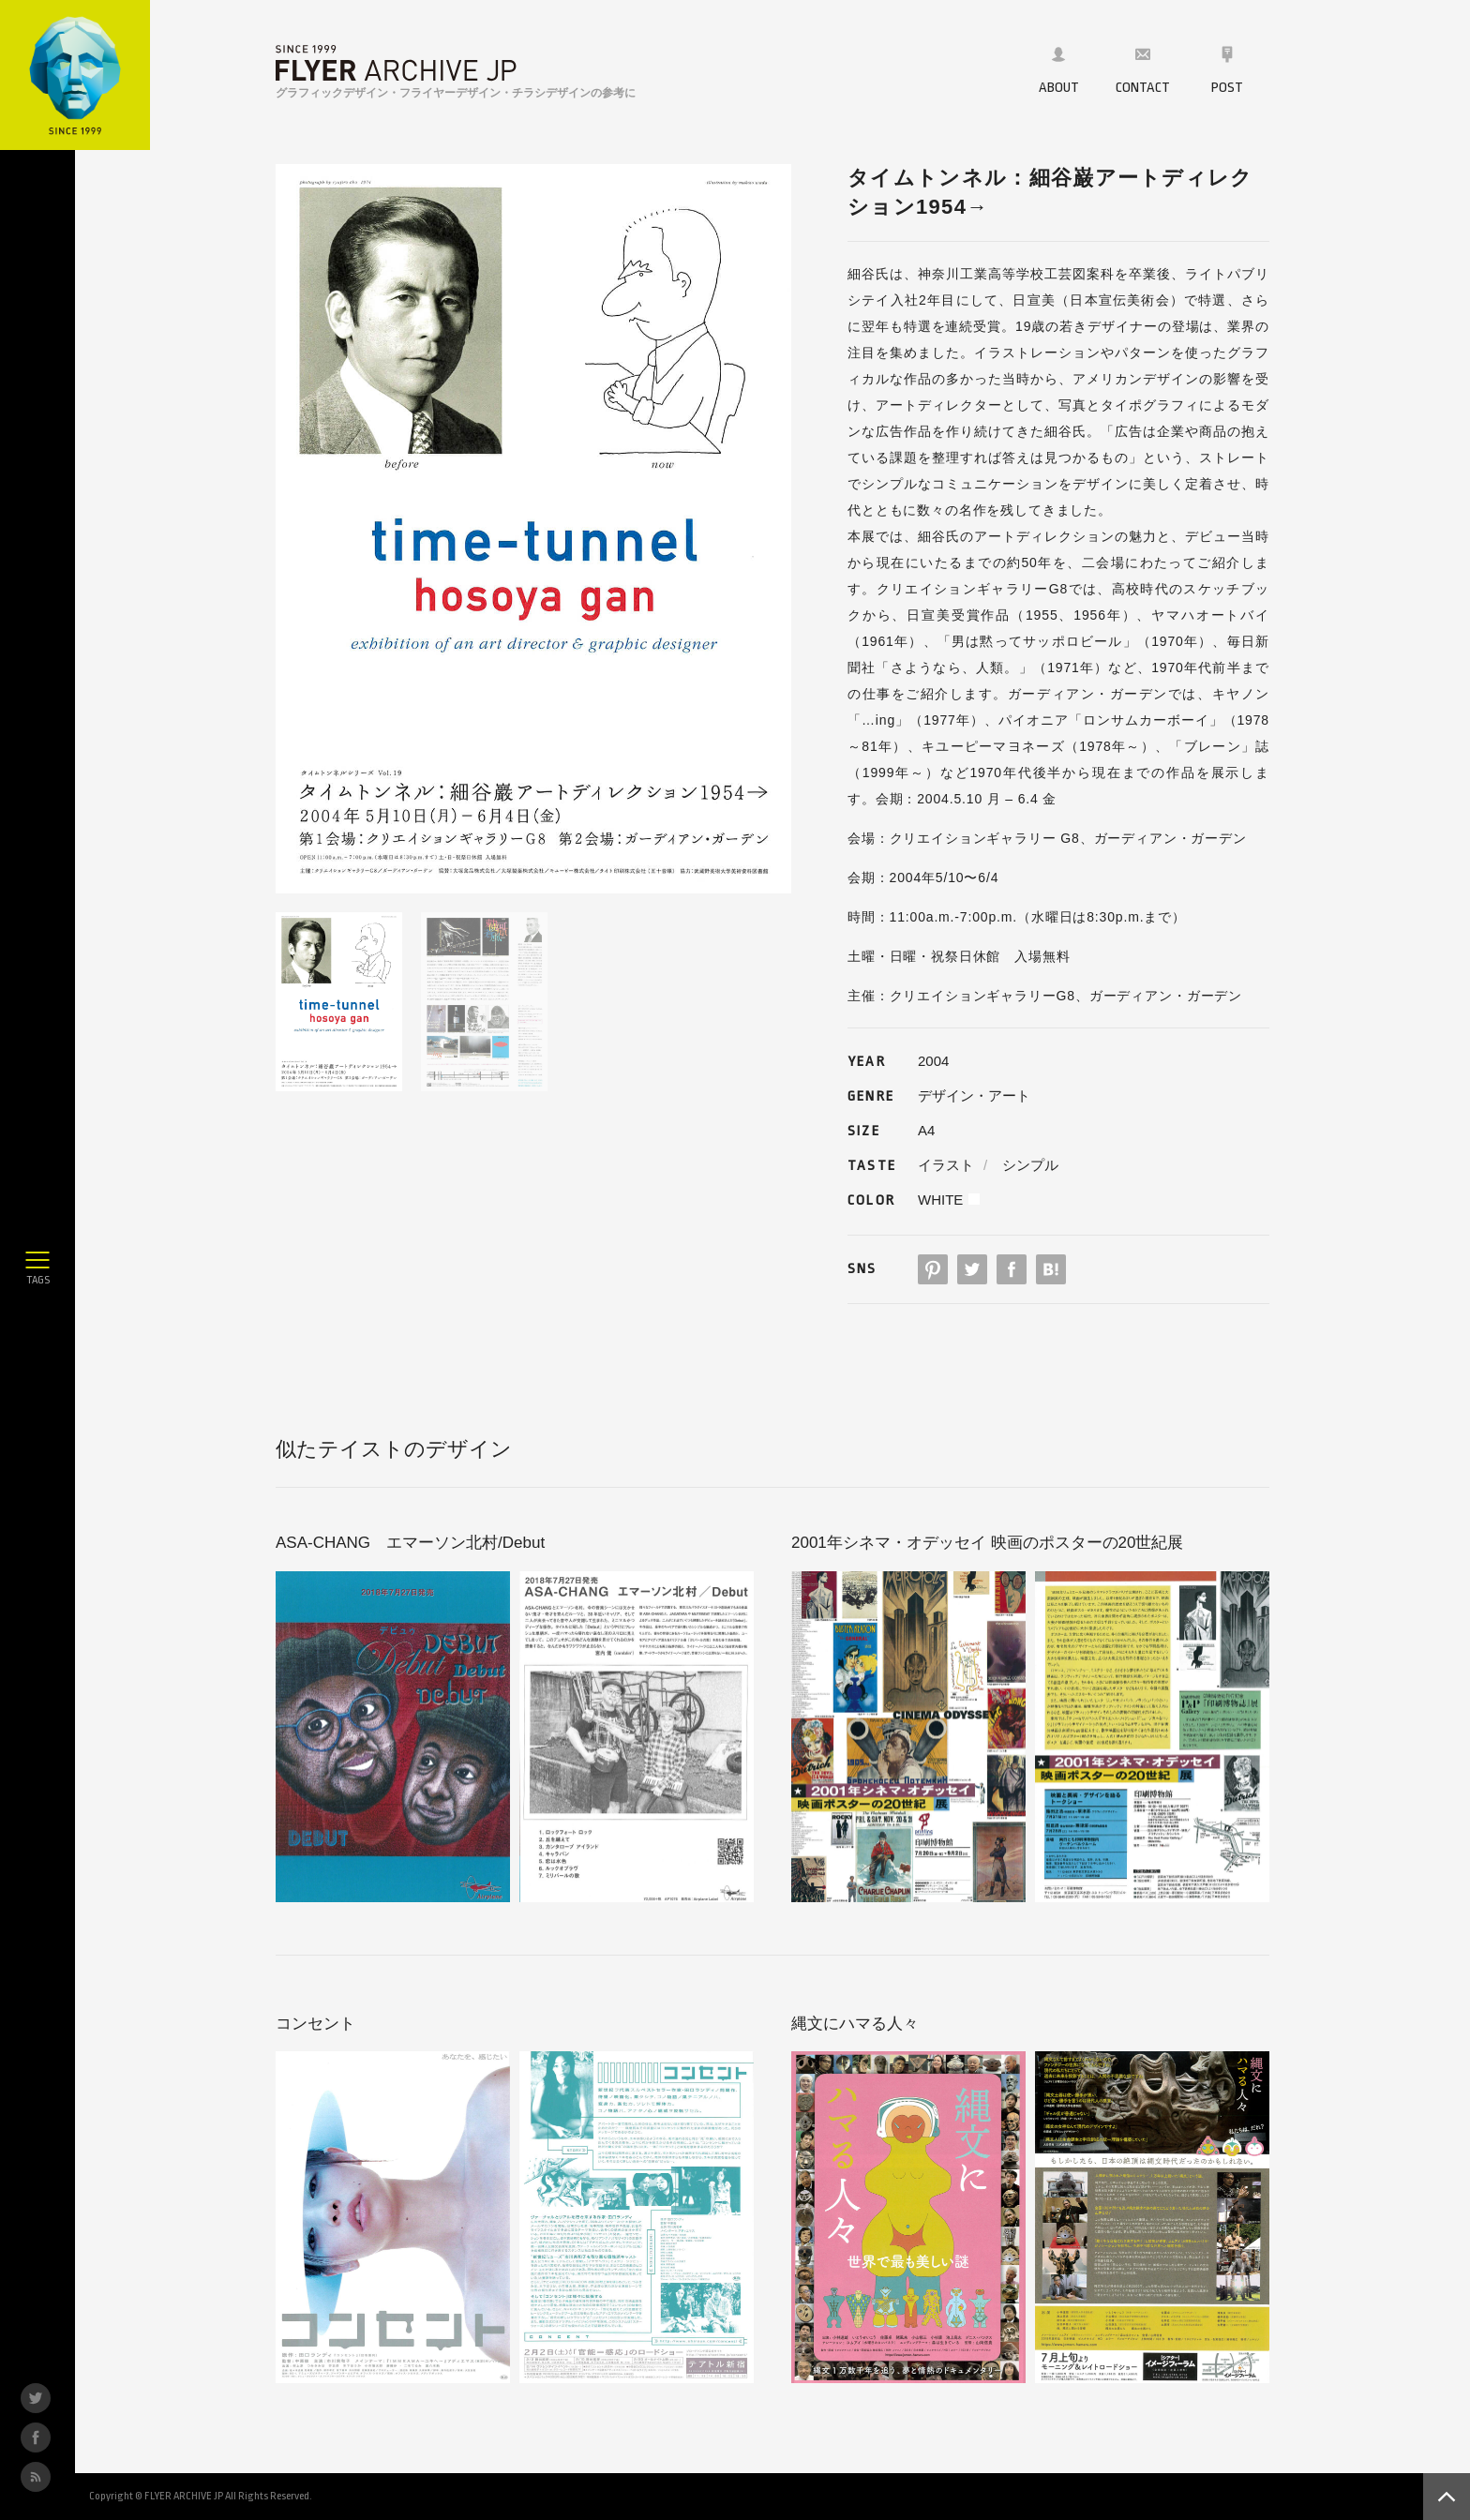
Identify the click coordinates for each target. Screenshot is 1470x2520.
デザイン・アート (974, 1095)
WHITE (940, 1200)
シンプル (1030, 1165)
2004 (933, 1061)
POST (1227, 70)
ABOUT (1059, 70)
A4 (926, 1130)
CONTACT (1143, 70)
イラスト (946, 1165)
